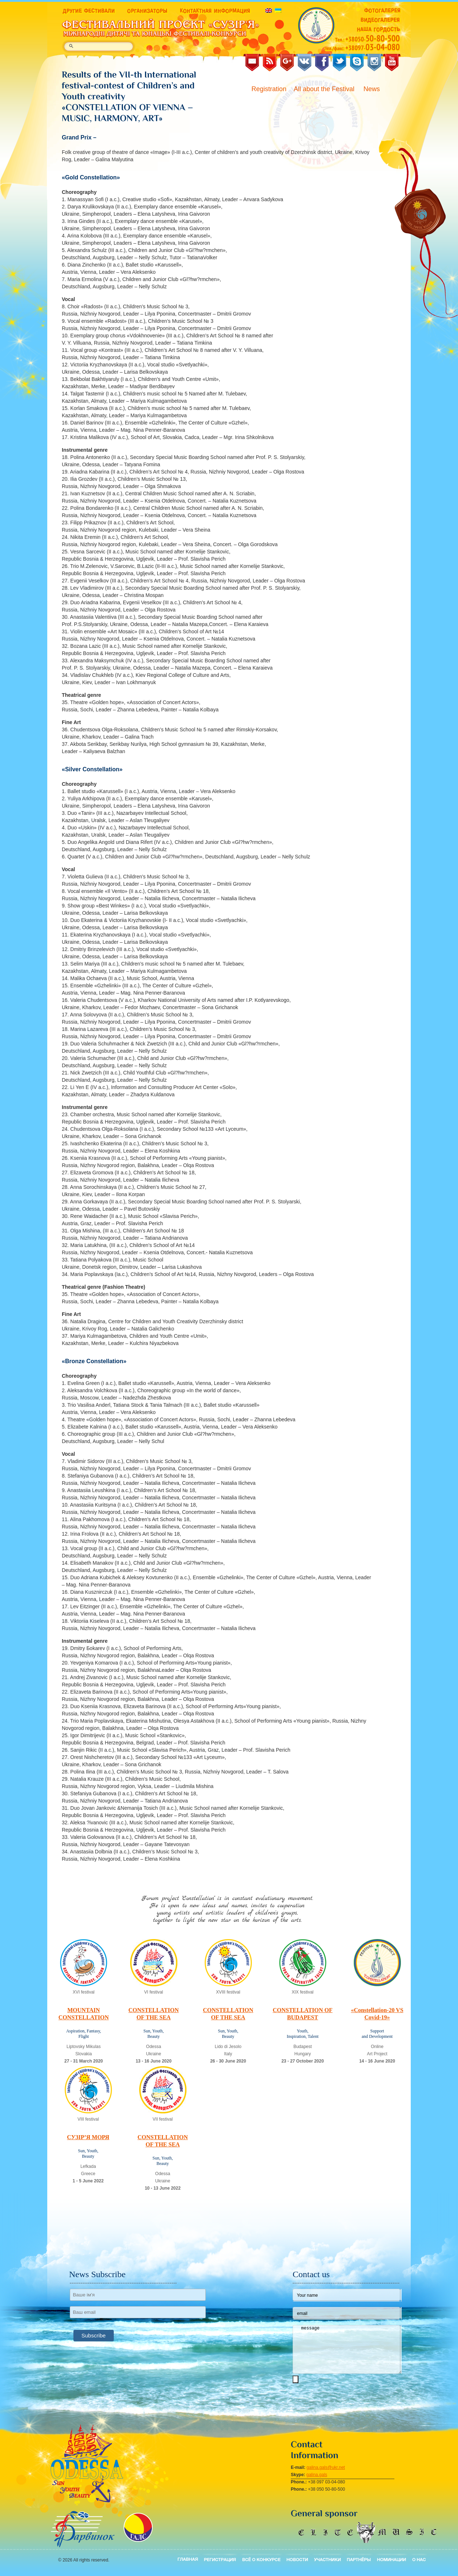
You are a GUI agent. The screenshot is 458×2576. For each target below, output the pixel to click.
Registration (269, 89)
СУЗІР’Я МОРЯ (88, 2137)
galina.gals (316, 2474)
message (347, 2349)
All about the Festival (325, 89)
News (372, 89)
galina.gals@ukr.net (325, 2467)
